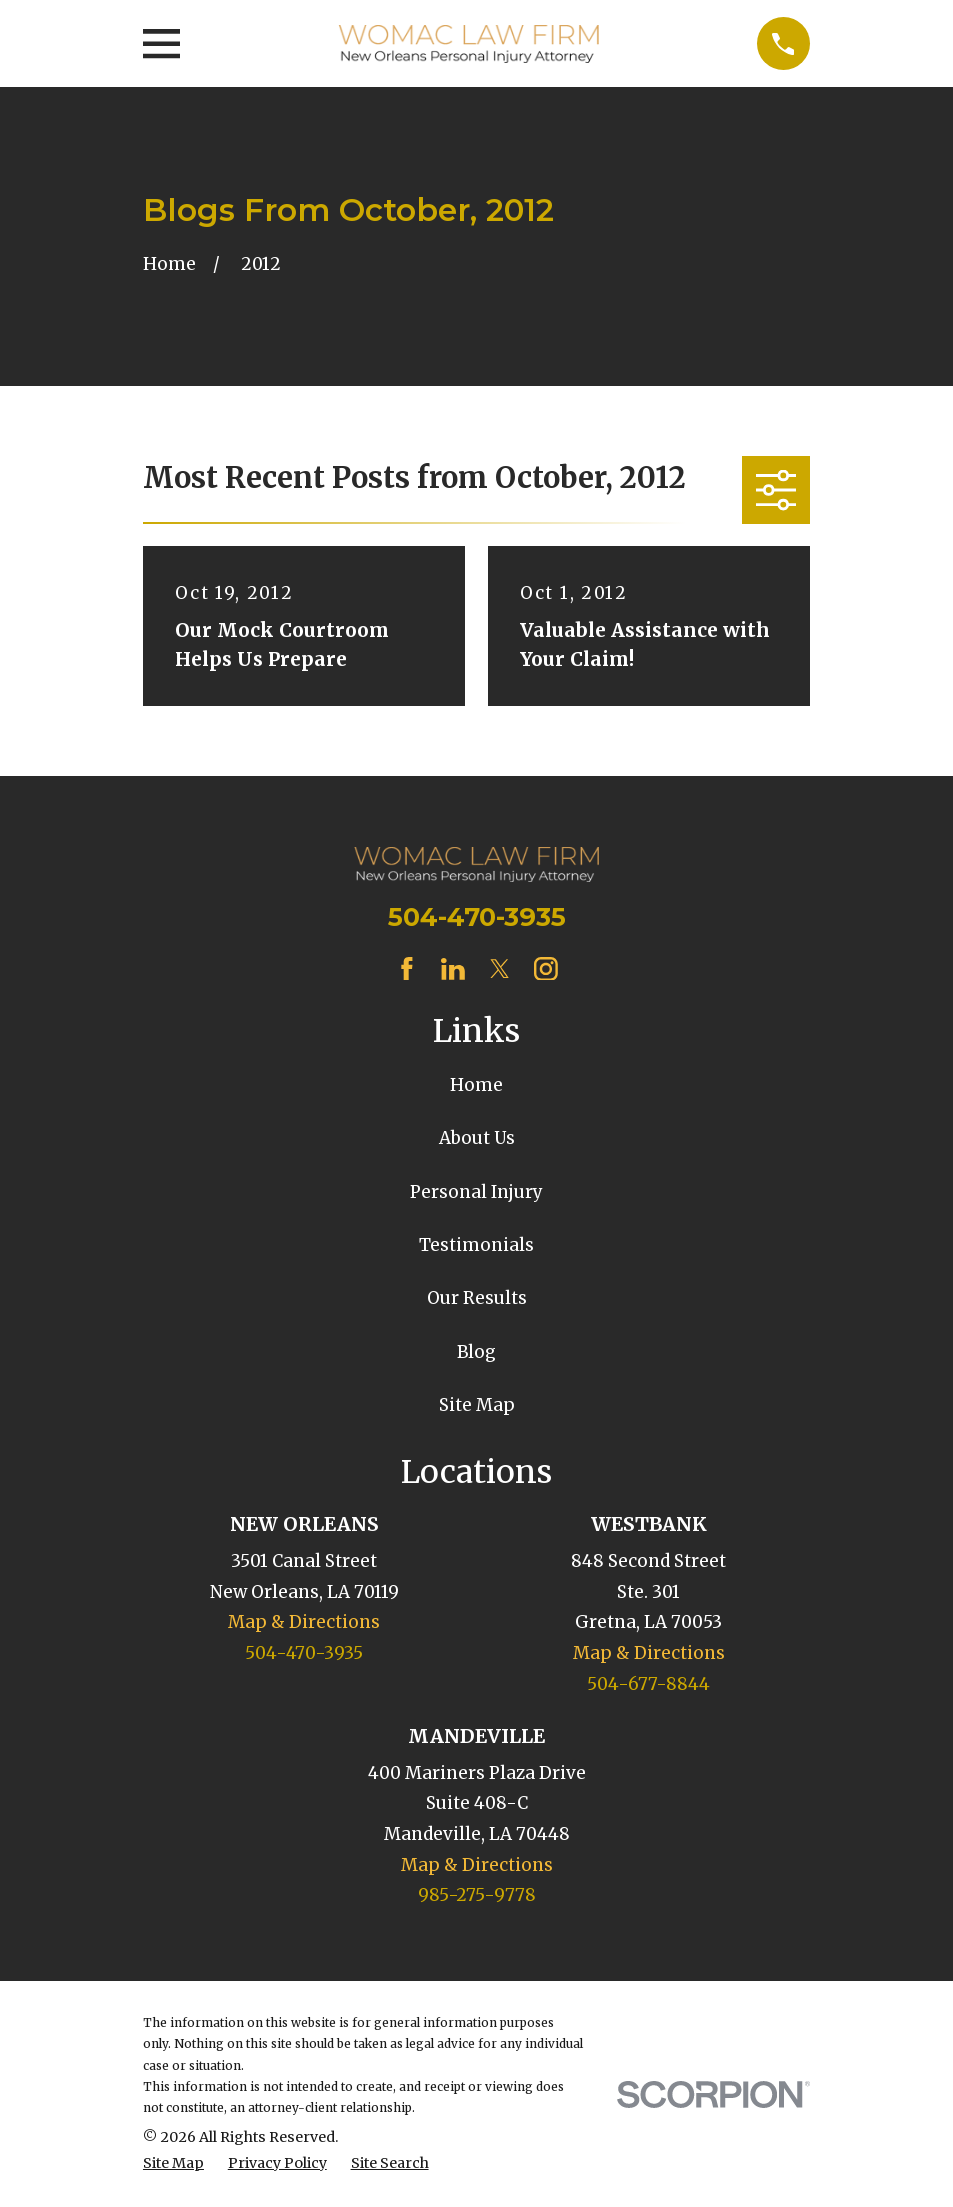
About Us (477, 1138)
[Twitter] (500, 969)
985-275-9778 (477, 1895)
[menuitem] (173, 2164)
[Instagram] (546, 969)
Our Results (477, 1298)
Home (476, 1085)
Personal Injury (476, 1192)
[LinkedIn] (453, 969)
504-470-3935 (477, 916)
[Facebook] (407, 969)
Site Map (477, 1405)
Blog (476, 1352)
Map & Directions (304, 1622)
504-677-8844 (648, 1684)
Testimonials (476, 1245)
